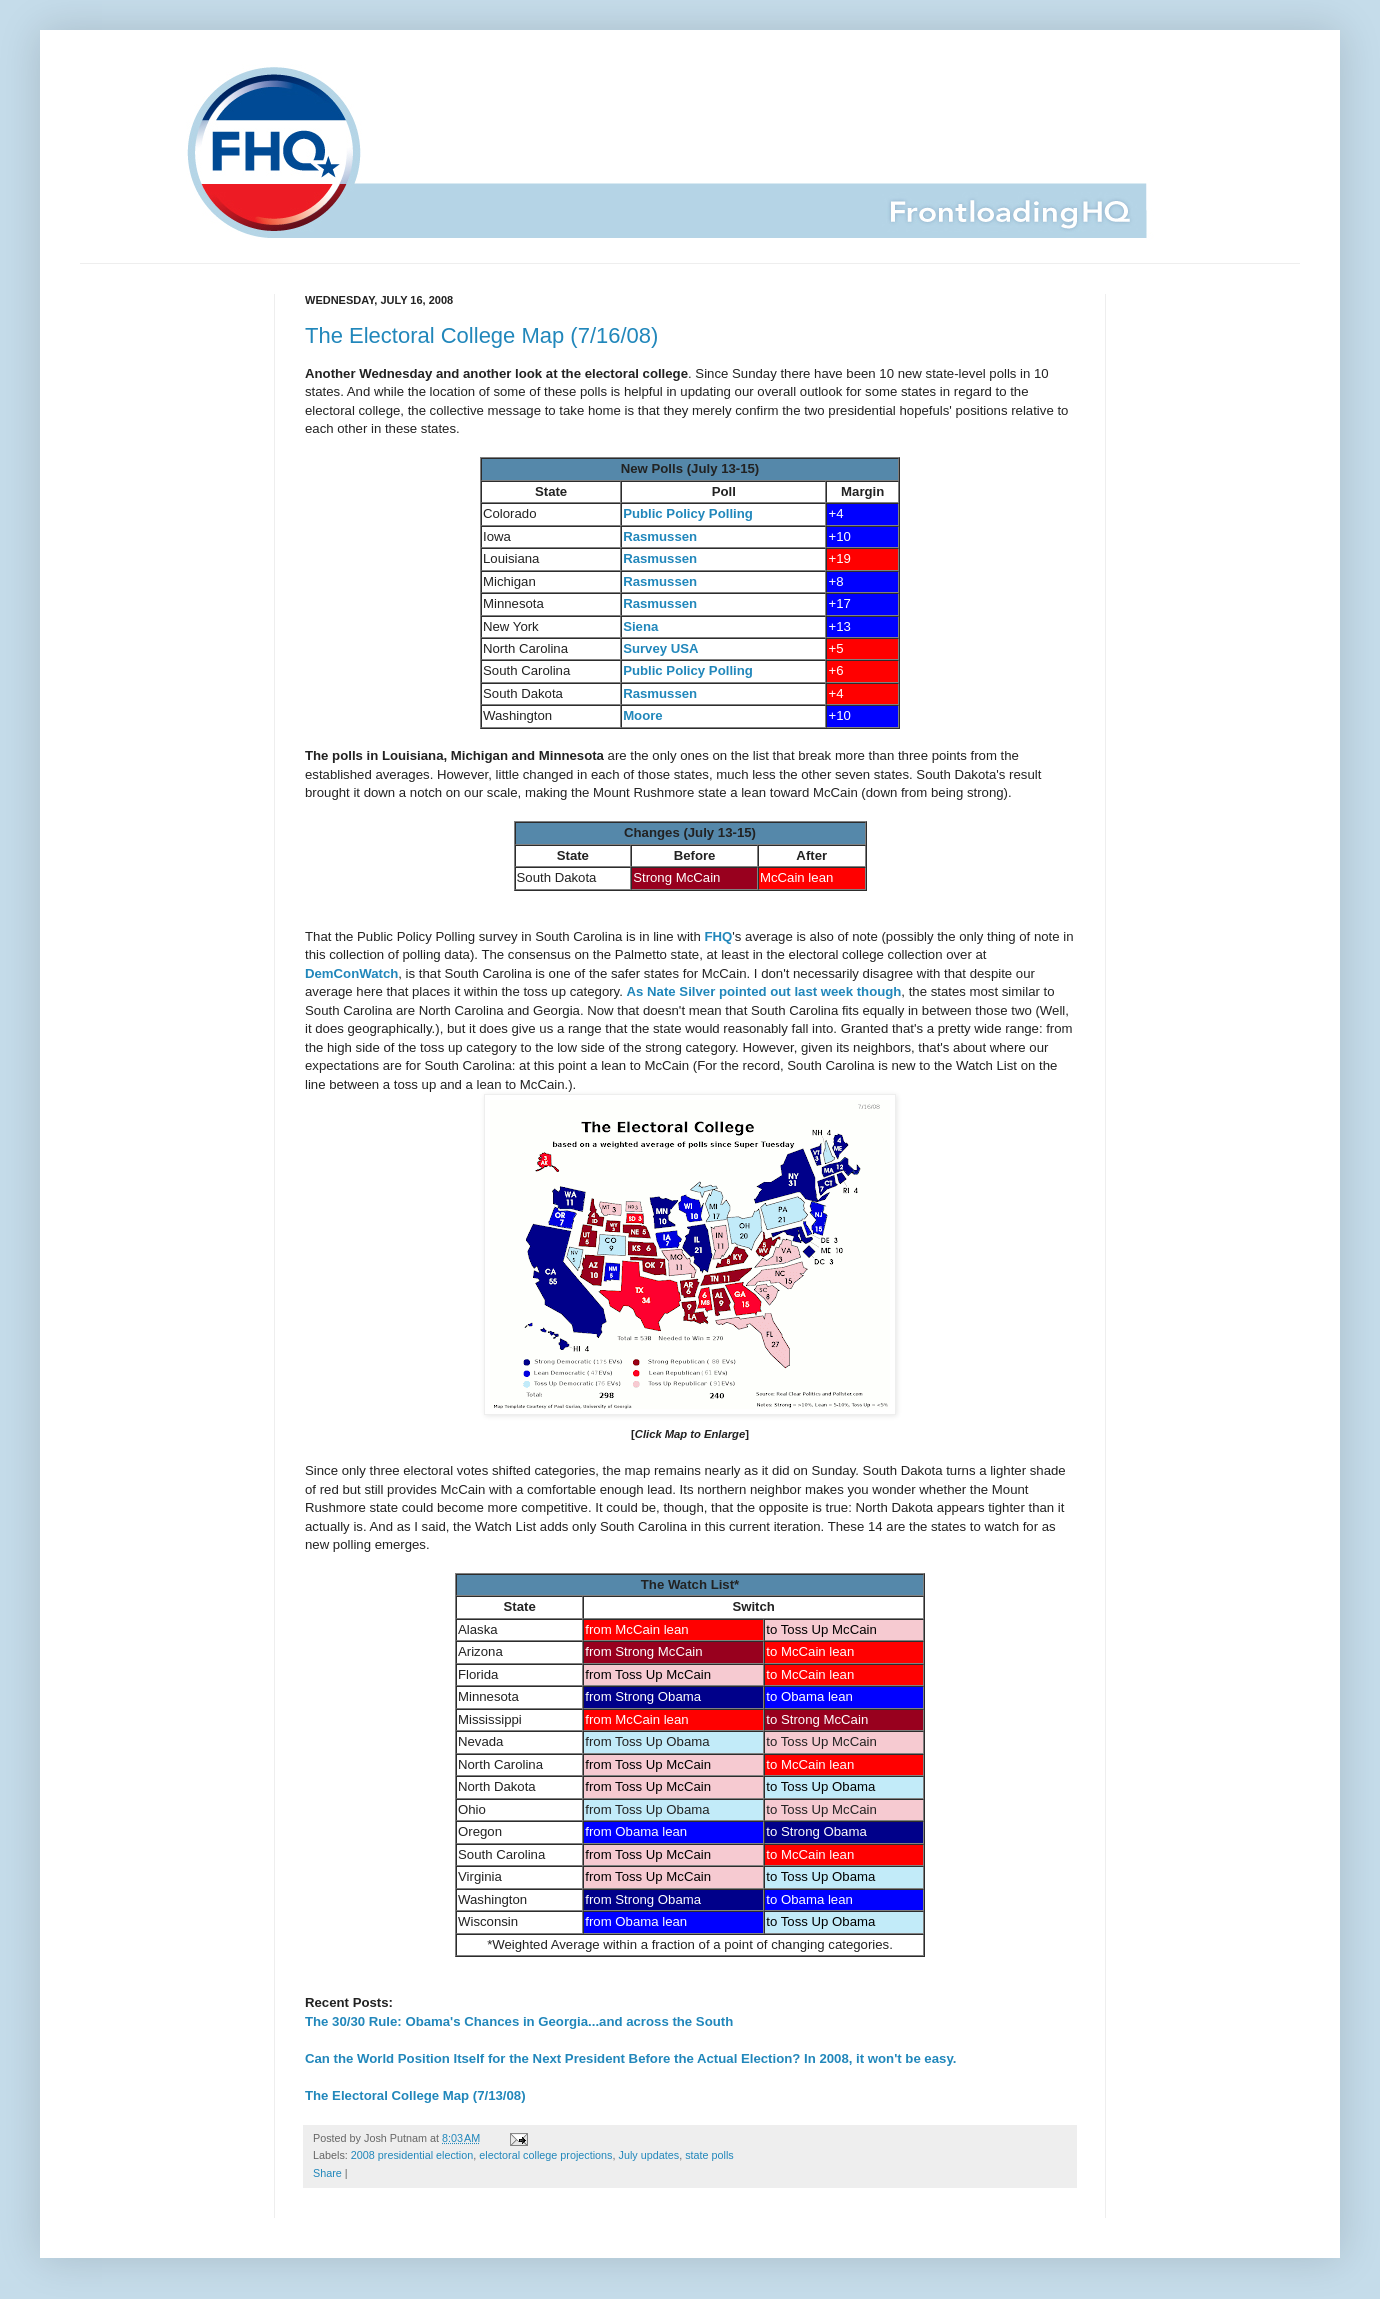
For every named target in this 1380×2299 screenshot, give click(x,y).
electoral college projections (545, 2155)
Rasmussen (660, 536)
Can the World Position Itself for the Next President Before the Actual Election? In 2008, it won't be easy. (630, 2058)
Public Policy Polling (688, 513)
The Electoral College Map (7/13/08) (415, 2095)
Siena (640, 626)
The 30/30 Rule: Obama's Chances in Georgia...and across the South (519, 2021)
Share (327, 2173)
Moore (643, 715)
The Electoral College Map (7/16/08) (481, 335)
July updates (649, 2155)
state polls (709, 2155)
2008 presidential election (412, 2155)
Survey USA (661, 648)
